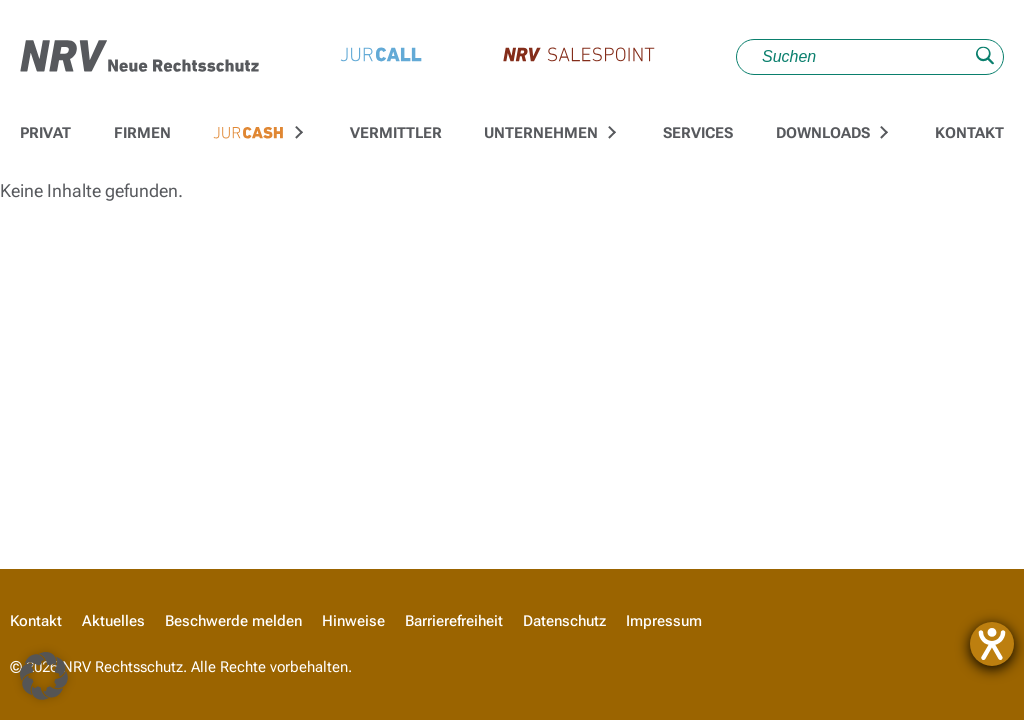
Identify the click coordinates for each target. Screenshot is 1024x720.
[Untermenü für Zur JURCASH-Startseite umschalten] (296, 133)
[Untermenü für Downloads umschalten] (881, 133)
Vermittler (396, 133)
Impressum (664, 621)
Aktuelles (113, 621)
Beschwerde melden (233, 621)
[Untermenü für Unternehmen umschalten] (610, 133)
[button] (44, 676)
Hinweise (353, 621)
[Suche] (870, 57)
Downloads (823, 133)
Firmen (142, 133)
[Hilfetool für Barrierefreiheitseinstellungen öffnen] (992, 644)
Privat (45, 133)
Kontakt (969, 133)
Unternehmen (541, 133)
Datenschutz (564, 621)
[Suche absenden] (985, 57)
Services (698, 133)
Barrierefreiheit (454, 621)
